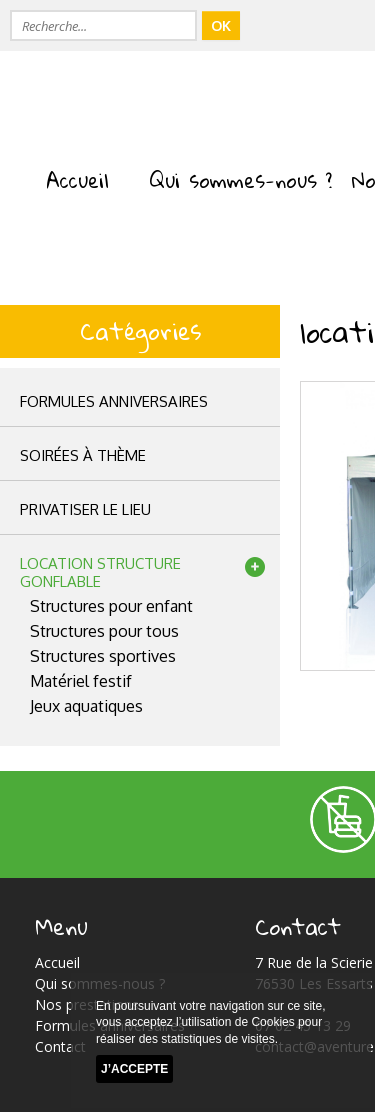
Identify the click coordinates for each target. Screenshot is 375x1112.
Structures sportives (103, 656)
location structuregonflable (100, 572)
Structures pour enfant (111, 606)
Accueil (77, 180)
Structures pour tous (104, 631)
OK (221, 25)
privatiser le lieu (85, 509)
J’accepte (134, 1069)
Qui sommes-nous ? (240, 180)
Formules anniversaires (114, 401)
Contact (60, 1046)
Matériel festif (81, 681)
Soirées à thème (83, 455)
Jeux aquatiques (86, 706)
